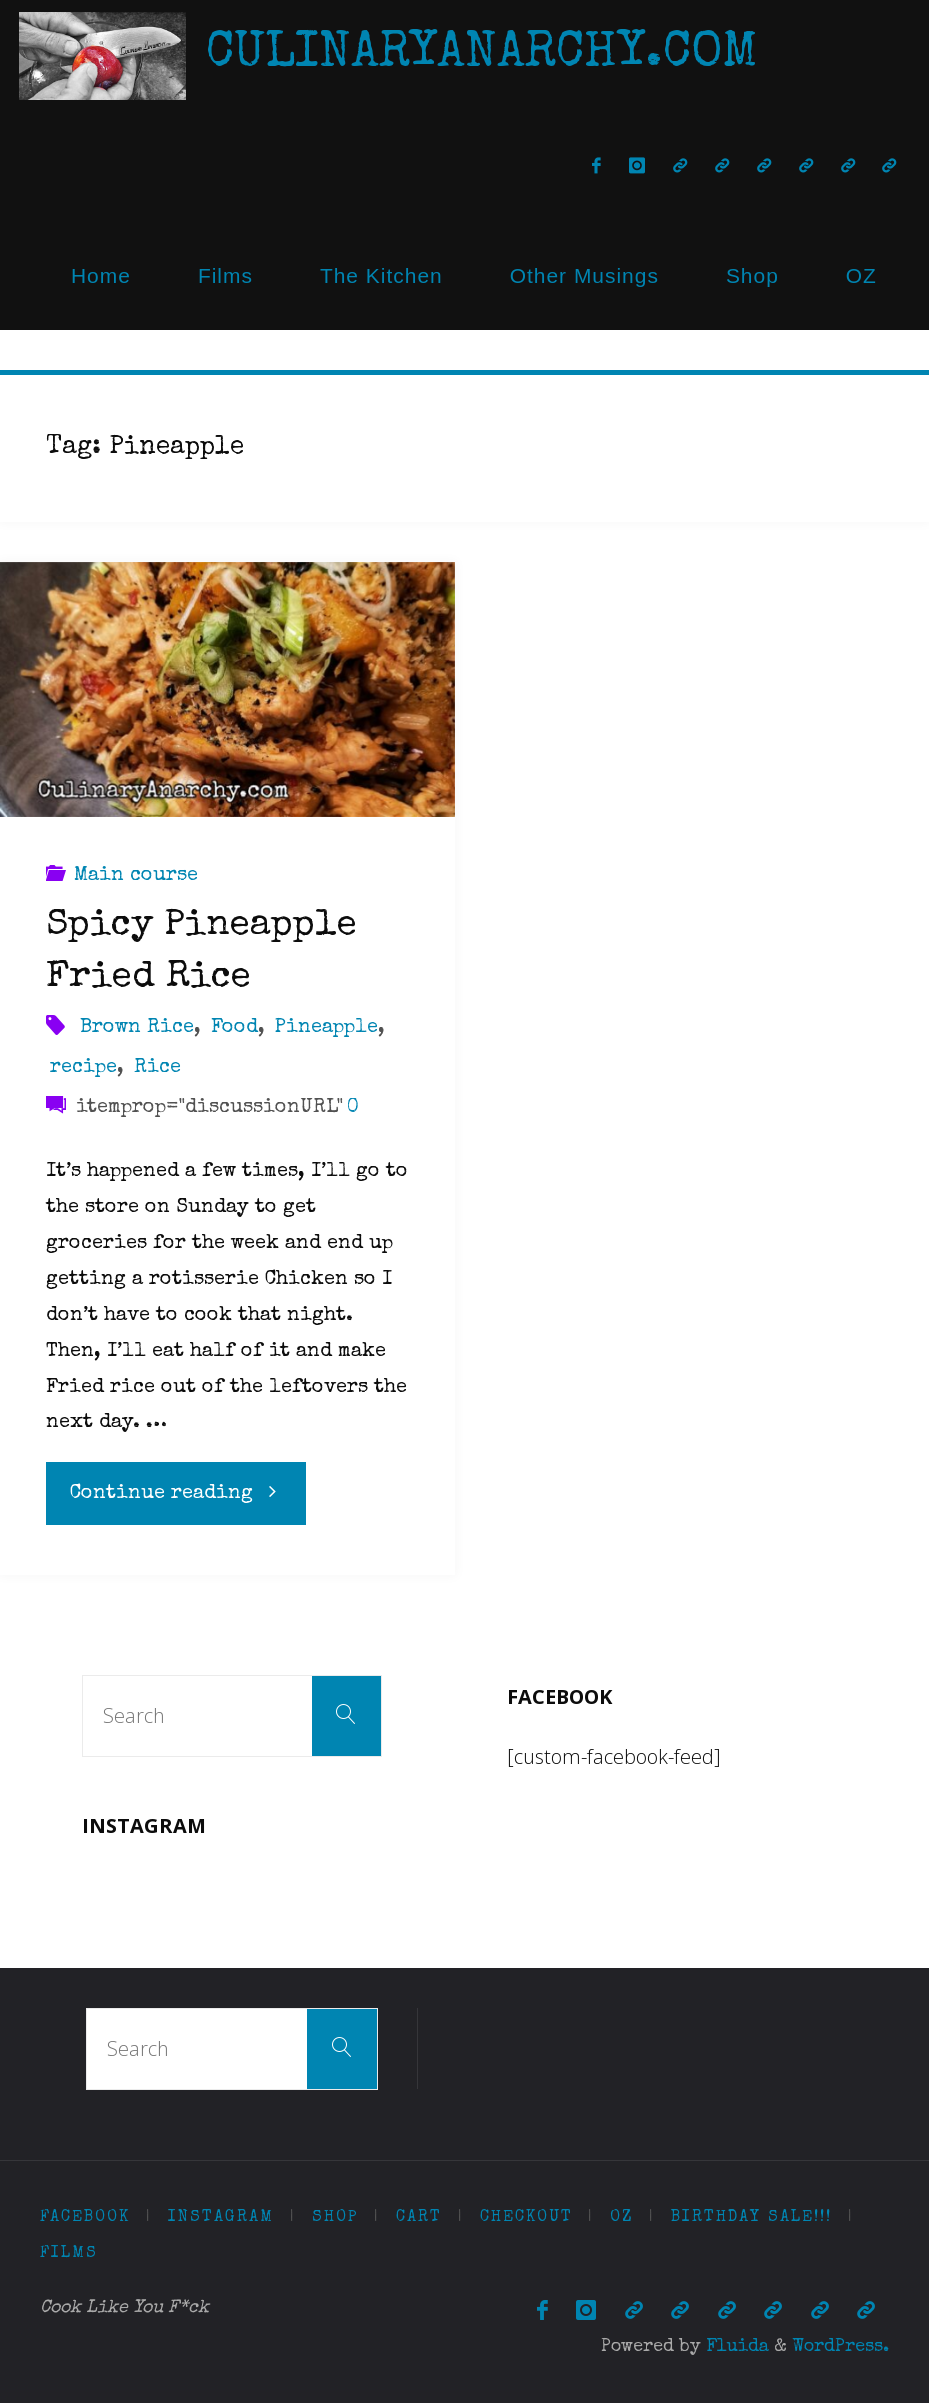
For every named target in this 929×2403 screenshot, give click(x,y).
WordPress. (840, 2347)
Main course (136, 876)
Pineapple (326, 1028)
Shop (752, 275)
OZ (861, 275)
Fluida (735, 2347)
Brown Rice (137, 1028)
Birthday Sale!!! (751, 2218)
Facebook (85, 2218)
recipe (83, 1068)
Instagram (221, 2218)
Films (225, 275)
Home (101, 275)
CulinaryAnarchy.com (482, 55)
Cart (419, 2218)
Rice (157, 1068)
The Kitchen (381, 275)
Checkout (526, 2218)
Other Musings (584, 275)
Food (234, 1028)
